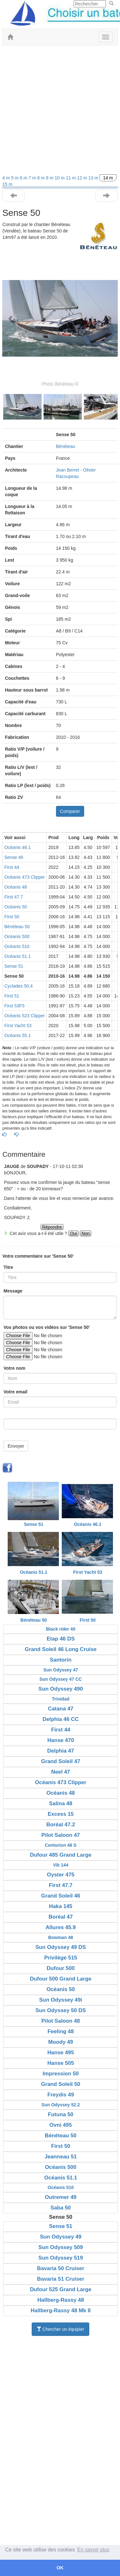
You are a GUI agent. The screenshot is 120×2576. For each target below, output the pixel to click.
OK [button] (60, 2567)
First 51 (11, 995)
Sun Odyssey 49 (61, 2237)
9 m (50, 177)
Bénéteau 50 (16, 926)
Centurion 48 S (60, 1845)
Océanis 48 (15, 887)
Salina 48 (60, 1803)
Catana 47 (60, 1709)
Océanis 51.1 (17, 956)
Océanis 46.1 (17, 847)
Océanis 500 (16, 936)
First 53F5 (14, 1005)
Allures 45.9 (60, 1927)
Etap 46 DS (61, 1639)
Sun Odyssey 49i (60, 2000)
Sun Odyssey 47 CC (60, 1679)
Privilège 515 (60, 1958)
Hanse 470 (60, 1740)
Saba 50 (61, 2208)
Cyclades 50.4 (18, 986)
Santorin (60, 1660)
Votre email (15, 1391)
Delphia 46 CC (61, 1719)
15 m (7, 184)
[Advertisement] (60, 111)
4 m (6, 177)
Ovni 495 (61, 2125)
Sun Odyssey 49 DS (61, 1947)
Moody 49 (60, 2042)
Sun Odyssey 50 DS (61, 2010)
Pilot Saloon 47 (60, 1835)
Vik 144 (60, 1865)
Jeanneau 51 (60, 2157)
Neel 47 (60, 1772)
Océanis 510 (16, 946)
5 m (15, 177)
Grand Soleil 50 (60, 2084)
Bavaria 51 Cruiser (60, 2279)
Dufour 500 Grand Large (60, 1979)
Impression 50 (61, 2074)
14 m (108, 177)
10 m (60, 177)
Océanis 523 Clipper (24, 1015)
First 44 (11, 867)
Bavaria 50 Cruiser (60, 2268)
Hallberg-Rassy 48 (60, 2300)
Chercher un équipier (60, 2329)
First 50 (11, 916)
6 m (24, 177)
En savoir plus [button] (93, 2549)
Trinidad (60, 1698)
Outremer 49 (60, 2197)
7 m (32, 177)
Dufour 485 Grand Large (60, 1855)
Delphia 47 (60, 1751)
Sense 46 (13, 857)
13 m (94, 177)
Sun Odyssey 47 (60, 1669)
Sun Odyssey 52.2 (61, 2104)
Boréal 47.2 (60, 1825)
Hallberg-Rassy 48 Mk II (61, 2310)
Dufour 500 (61, 1968)
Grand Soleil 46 (60, 1896)
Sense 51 (13, 966)
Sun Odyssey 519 (60, 2258)
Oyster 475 (61, 1875)
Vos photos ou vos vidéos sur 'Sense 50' (47, 1327)
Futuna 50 (60, 2114)
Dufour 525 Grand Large (60, 2289)
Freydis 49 (60, 2095)
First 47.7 (13, 896)
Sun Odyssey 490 (60, 1689)
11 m (71, 177)
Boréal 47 (61, 1917)
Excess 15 (61, 1814)
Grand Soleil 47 (60, 1761)
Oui (73, 1233)
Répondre (52, 1227)
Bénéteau (65, 446)
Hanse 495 (60, 2052)
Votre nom (14, 1368)
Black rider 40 (61, 1629)
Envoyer (16, 1446)
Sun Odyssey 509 (60, 2247)
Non (86, 1233)
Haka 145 (60, 1906)
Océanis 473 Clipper (24, 877)
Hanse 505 (60, 2063)
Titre (8, 1267)
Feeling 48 (60, 2031)
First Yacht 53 (17, 1025)
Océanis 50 (15, 906)
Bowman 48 (60, 1937)
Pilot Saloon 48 (60, 2021)
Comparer (70, 811)
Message (13, 1290)
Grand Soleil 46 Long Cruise (61, 1649)
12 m (82, 177)
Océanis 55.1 (17, 1035)
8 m (41, 177)
